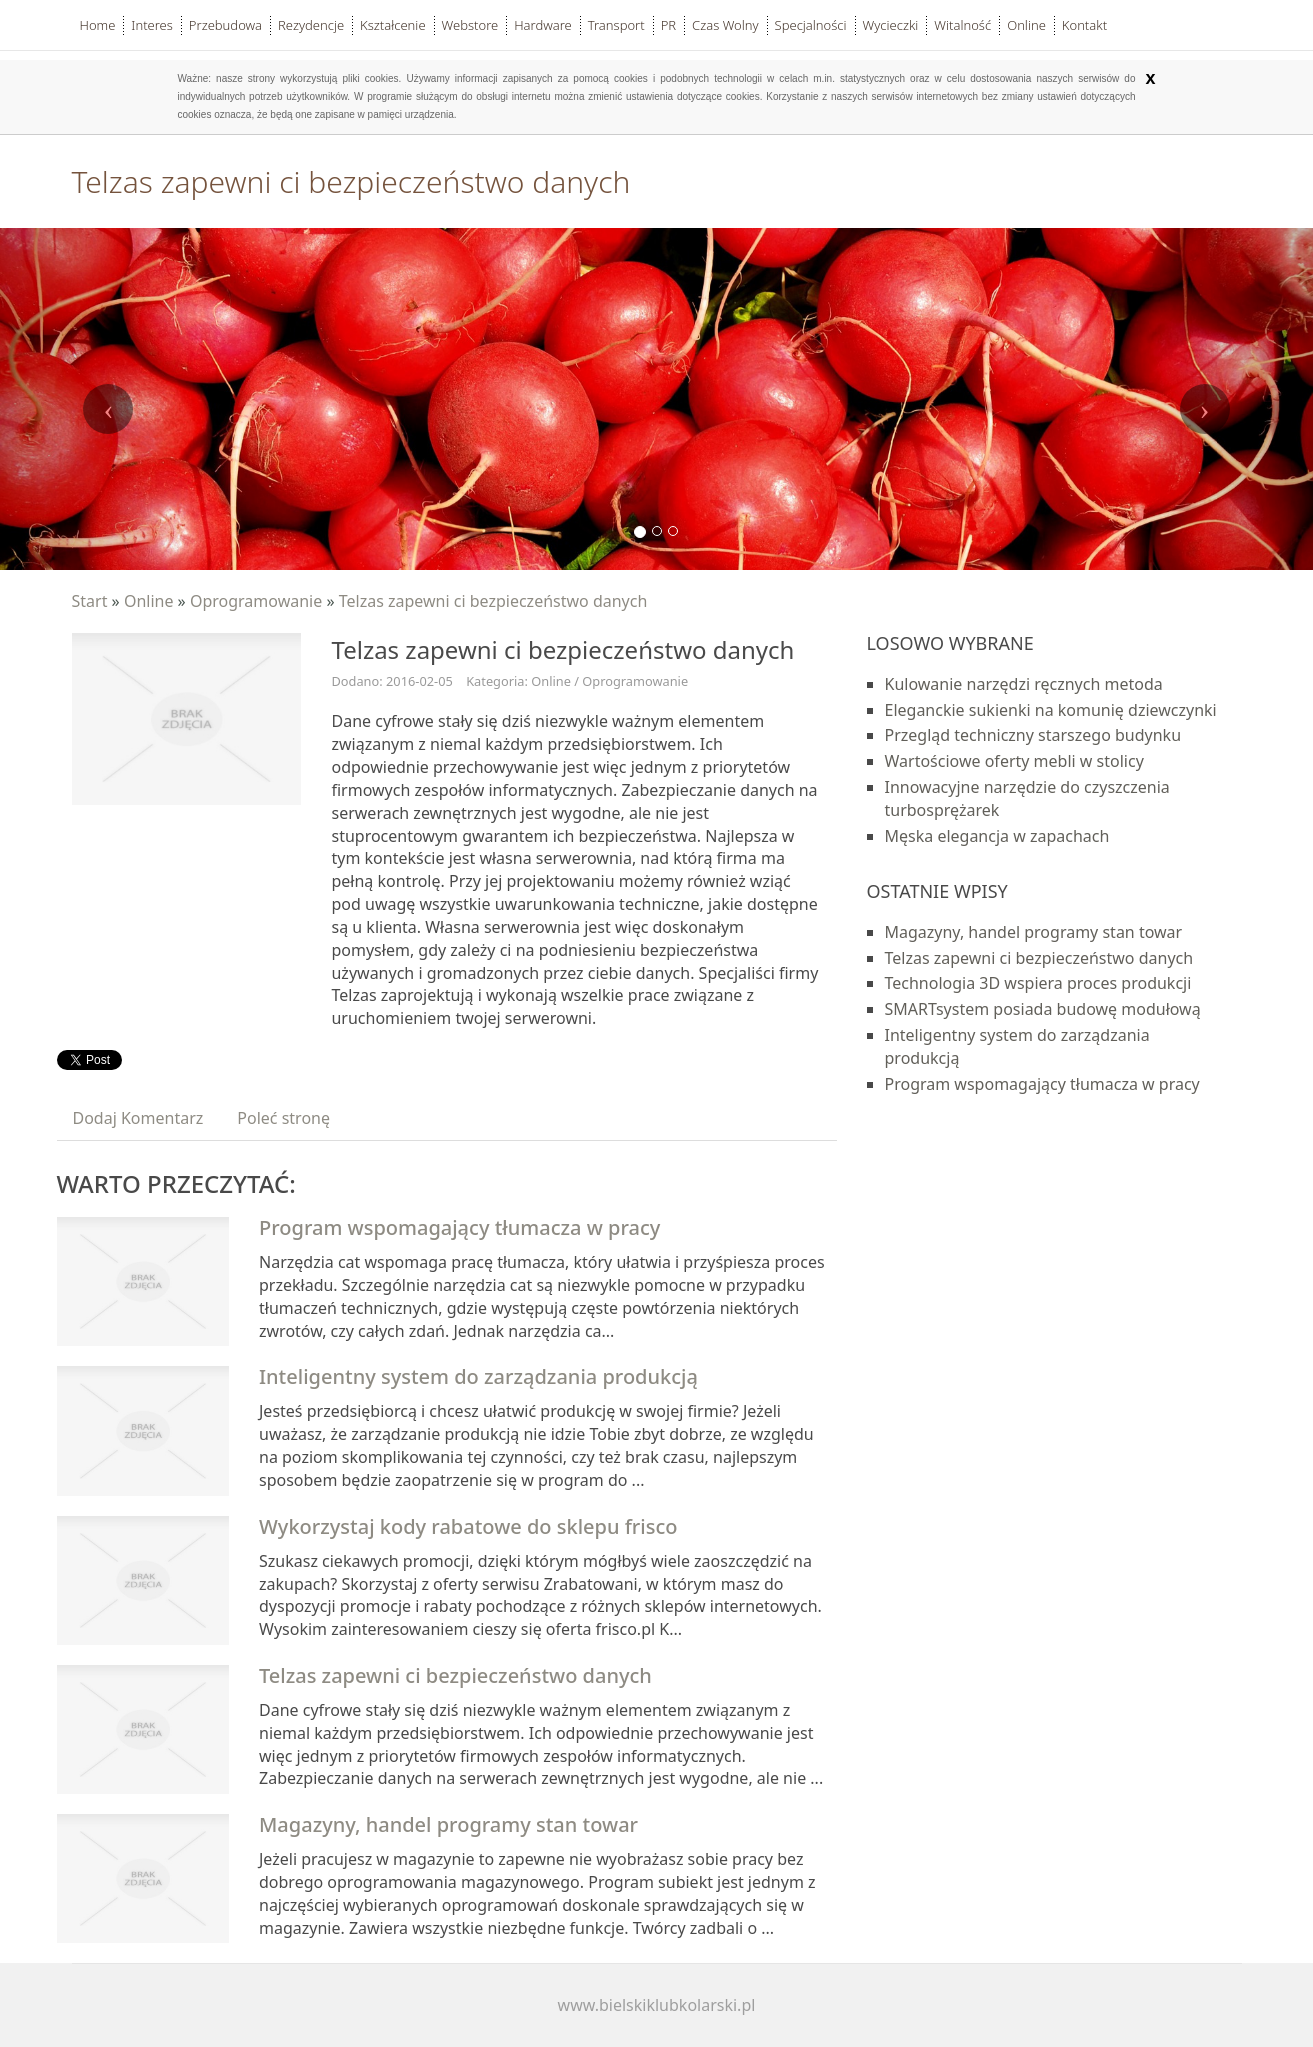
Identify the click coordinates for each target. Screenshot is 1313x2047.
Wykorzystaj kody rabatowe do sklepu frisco (468, 1526)
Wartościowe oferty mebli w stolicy (1014, 761)
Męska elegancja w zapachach (997, 836)
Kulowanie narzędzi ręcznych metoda (1024, 684)
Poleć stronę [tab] (283, 1118)
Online (149, 601)
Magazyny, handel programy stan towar (448, 1824)
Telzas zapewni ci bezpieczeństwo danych (493, 601)
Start (90, 601)
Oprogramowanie (256, 601)
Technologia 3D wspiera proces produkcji (1038, 983)
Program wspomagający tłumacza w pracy (459, 1227)
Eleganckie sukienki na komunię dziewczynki (1051, 710)
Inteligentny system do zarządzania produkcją (478, 1376)
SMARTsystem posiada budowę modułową (1043, 1009)
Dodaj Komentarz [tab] (138, 1118)
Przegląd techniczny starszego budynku (1033, 735)
